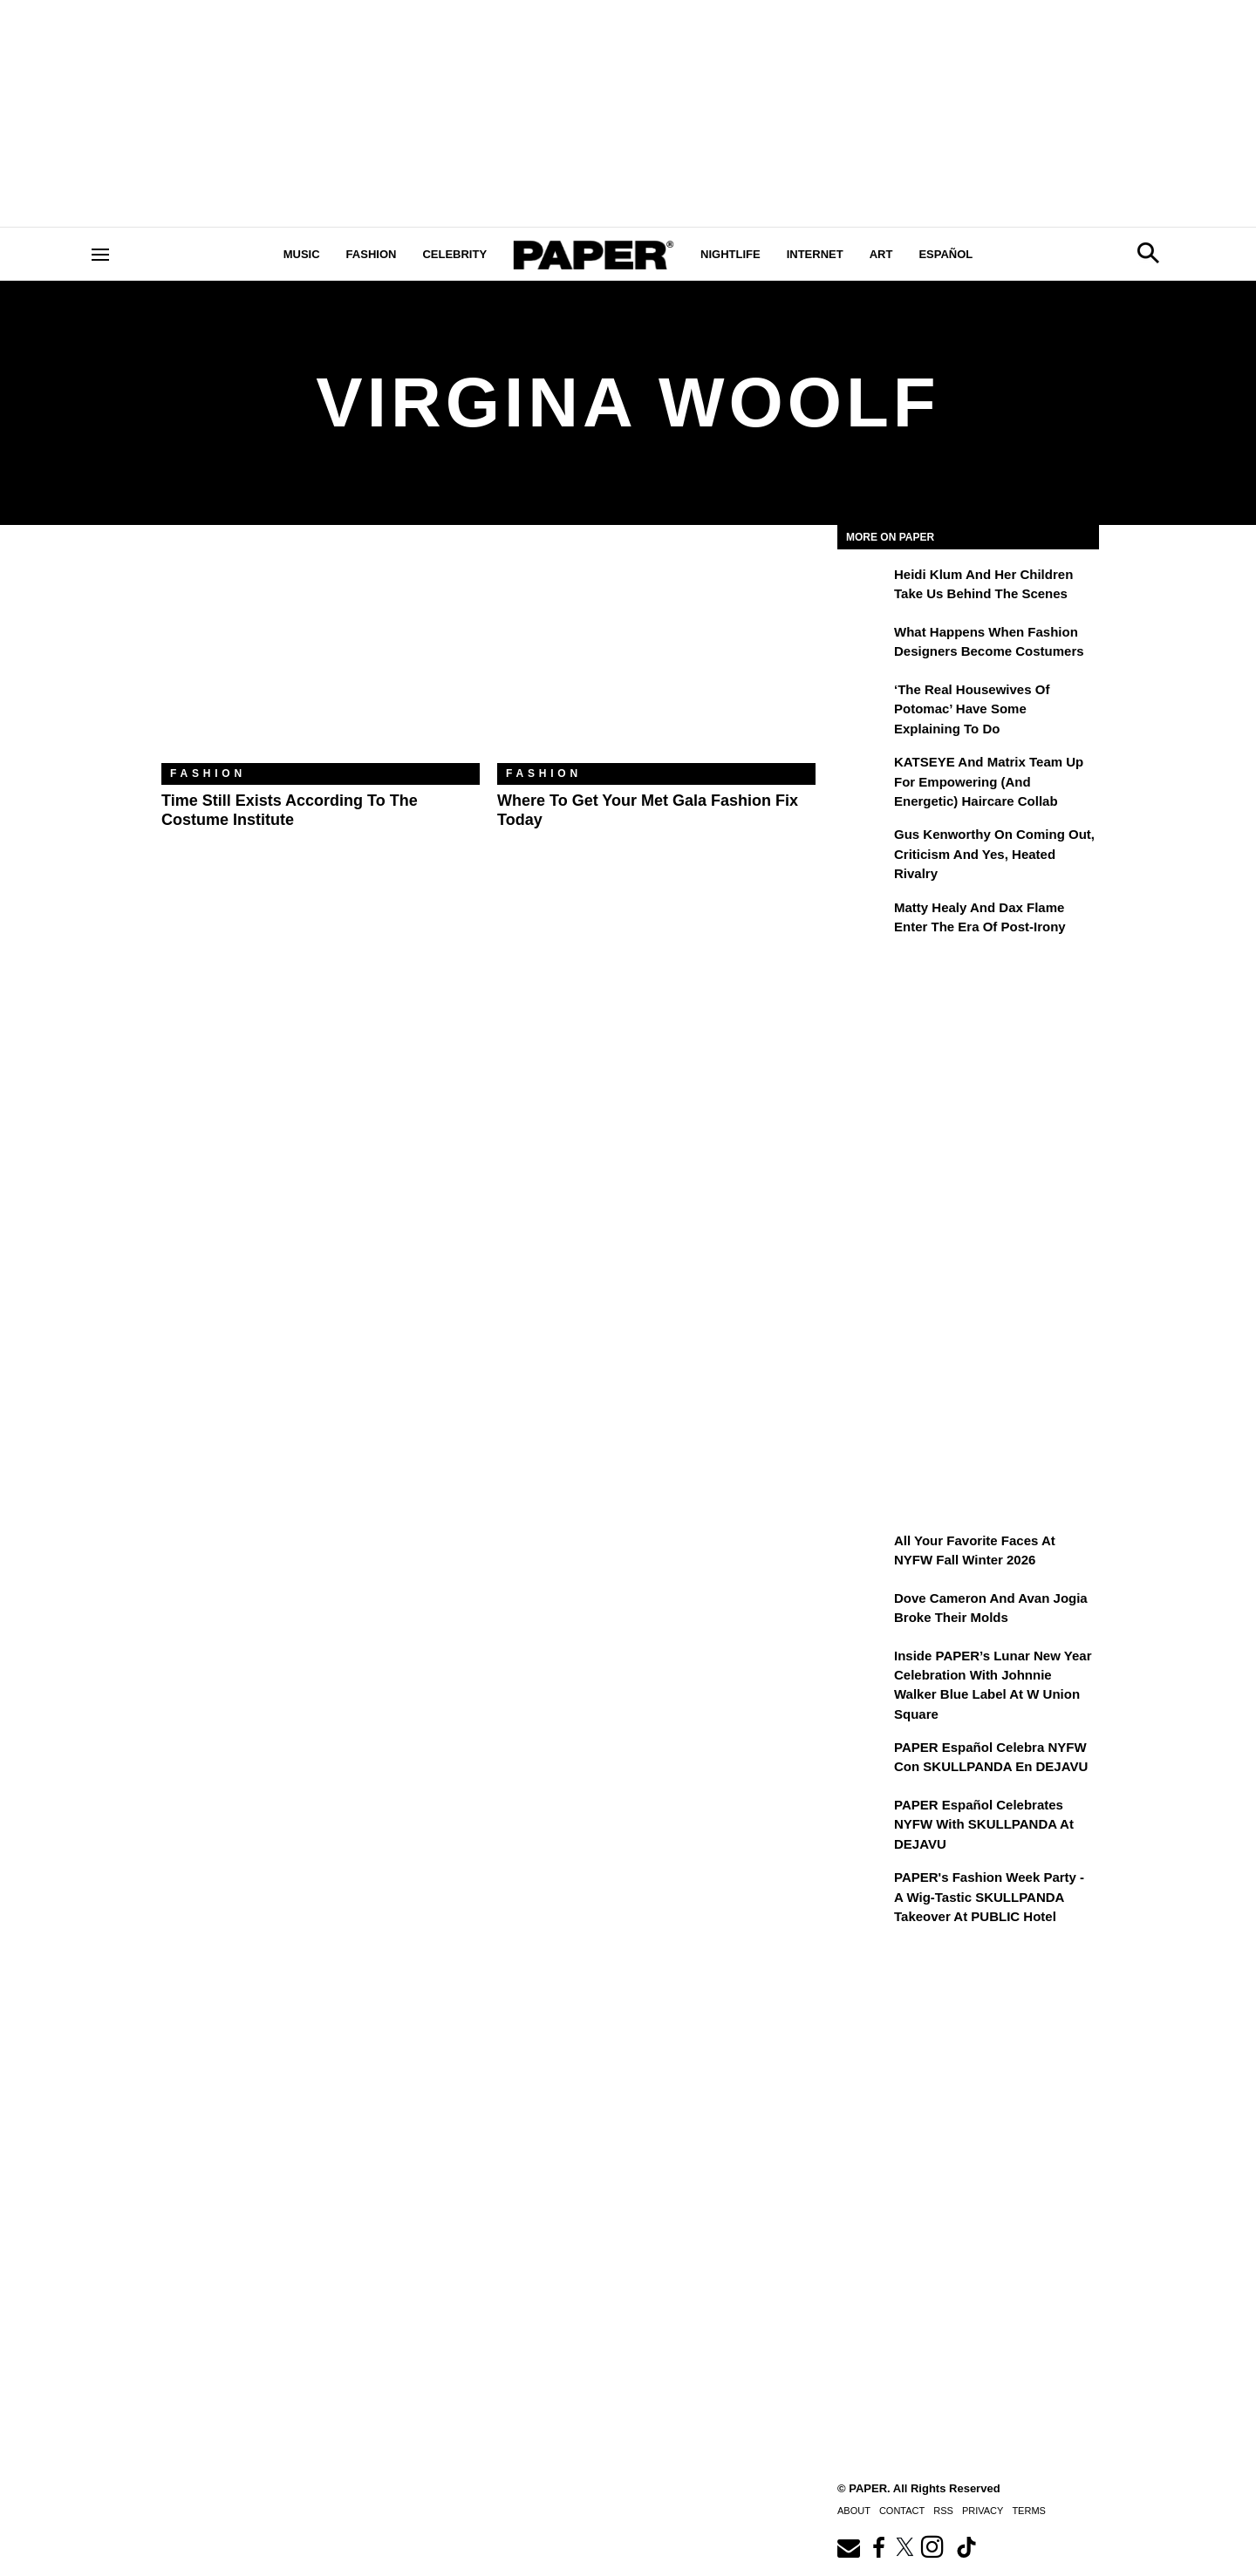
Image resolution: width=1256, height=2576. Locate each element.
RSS (943, 2510)
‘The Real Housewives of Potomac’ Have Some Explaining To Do (971, 709)
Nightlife (730, 254)
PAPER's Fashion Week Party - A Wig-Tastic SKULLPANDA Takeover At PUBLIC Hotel (989, 1897)
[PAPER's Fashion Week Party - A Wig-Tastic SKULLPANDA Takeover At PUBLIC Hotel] (863, 1890)
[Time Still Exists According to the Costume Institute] (320, 657)
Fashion (371, 254)
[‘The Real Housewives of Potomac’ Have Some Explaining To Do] (863, 702)
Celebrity (454, 254)
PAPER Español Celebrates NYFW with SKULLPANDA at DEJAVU (984, 1824)
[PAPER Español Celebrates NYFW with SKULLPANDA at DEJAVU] (863, 1817)
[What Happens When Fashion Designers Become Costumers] (863, 644)
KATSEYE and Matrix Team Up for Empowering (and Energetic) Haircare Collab (988, 781)
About (853, 2510)
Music (301, 254)
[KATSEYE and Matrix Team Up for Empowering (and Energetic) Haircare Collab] (863, 774)
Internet (815, 254)
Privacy (982, 2510)
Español (945, 254)
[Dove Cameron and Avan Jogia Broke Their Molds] (863, 1610)
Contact (902, 2510)
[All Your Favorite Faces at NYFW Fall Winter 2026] (863, 1553)
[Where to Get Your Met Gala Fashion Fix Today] (656, 657)
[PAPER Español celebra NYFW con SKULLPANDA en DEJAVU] (863, 1760)
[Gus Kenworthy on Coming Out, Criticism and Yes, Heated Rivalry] (863, 847)
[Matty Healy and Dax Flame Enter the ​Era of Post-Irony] (863, 920)
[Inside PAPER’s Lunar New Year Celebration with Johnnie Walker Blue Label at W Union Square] (863, 1668)
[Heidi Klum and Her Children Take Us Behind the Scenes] (863, 587)
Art (881, 254)
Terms (1029, 2510)
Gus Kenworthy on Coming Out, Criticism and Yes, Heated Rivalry (994, 854)
